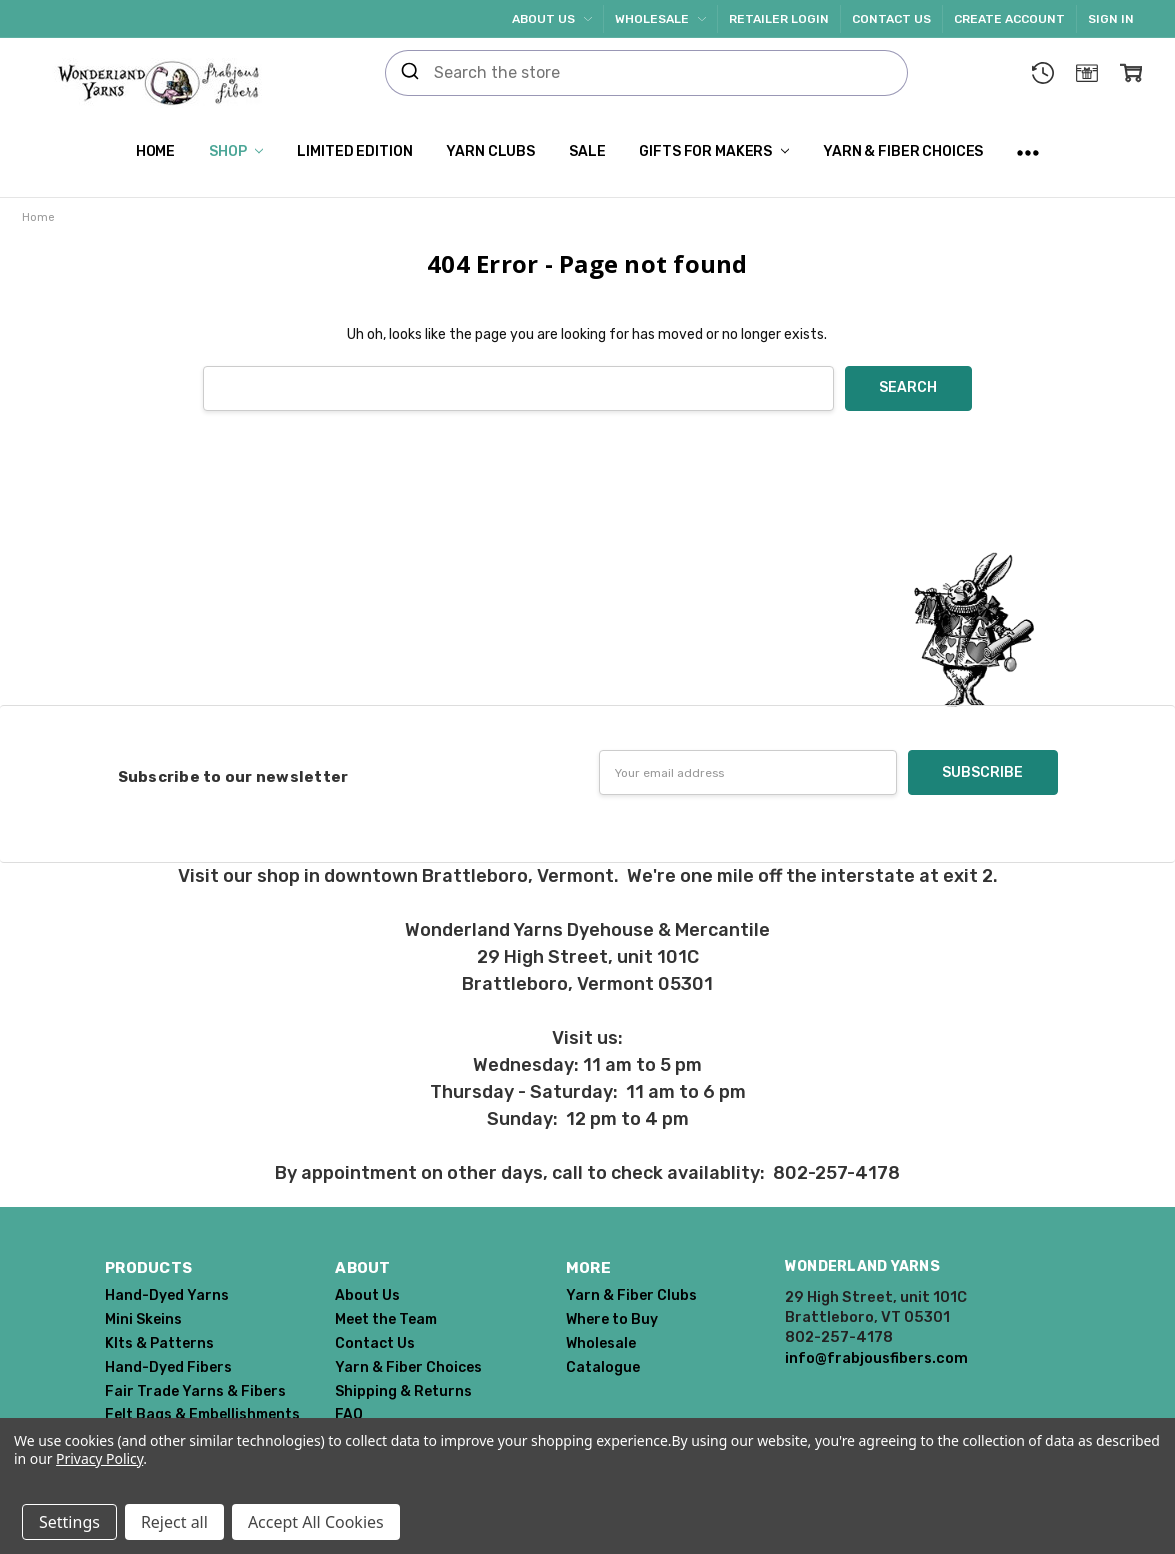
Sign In (1111, 19)
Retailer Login (779, 19)
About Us (552, 19)
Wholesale (660, 19)
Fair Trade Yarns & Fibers (195, 1391)
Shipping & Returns (403, 1391)
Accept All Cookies (316, 1522)
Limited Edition (354, 151)
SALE (587, 151)
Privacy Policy (99, 1458)
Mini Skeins (143, 1319)
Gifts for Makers (714, 151)
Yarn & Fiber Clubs (631, 1295)
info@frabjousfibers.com (876, 1358)
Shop (236, 151)
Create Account (1009, 19)
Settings (69, 1522)
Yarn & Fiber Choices (903, 151)
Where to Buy (612, 1319)
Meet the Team (386, 1319)
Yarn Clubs (490, 151)
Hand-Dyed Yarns (167, 1295)
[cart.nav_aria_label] (1131, 73)
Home (155, 151)
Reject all (174, 1522)
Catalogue (603, 1367)
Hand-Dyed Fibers (168, 1367)
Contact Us (891, 19)
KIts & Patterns (159, 1343)
